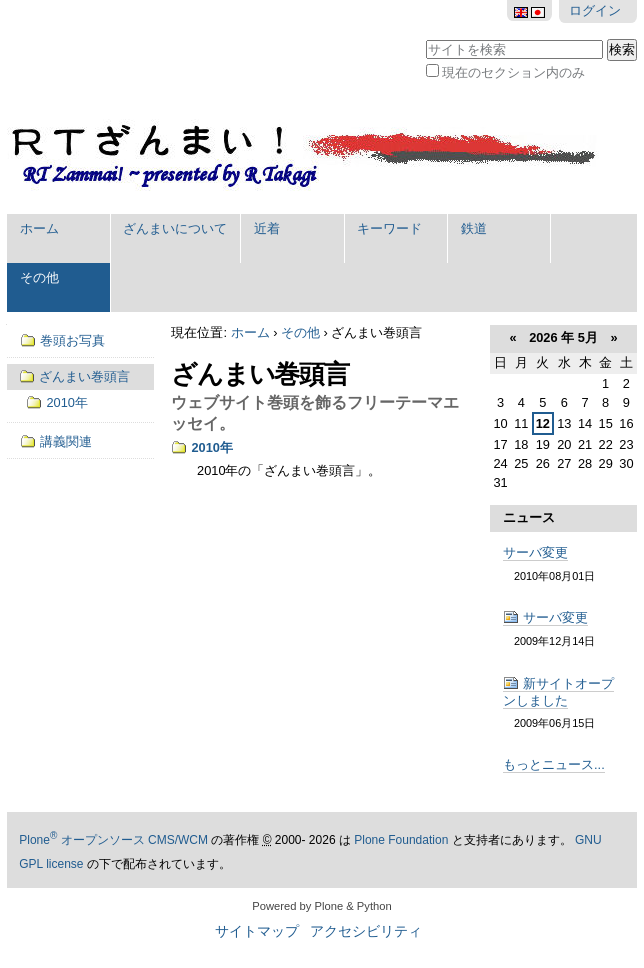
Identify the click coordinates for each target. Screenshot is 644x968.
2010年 (211, 447)
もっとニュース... (554, 764)
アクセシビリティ (366, 931)
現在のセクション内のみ (513, 72)
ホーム (39, 228)
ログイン (595, 10)
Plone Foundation (401, 840)
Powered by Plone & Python (321, 906)
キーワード (389, 228)
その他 (39, 277)
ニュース (529, 517)
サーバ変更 (535, 552)
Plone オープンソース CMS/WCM (113, 840)
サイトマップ (257, 931)
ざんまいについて (175, 228)
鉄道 (474, 228)
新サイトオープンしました (558, 692)
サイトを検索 (425, 37)
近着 (267, 228)
